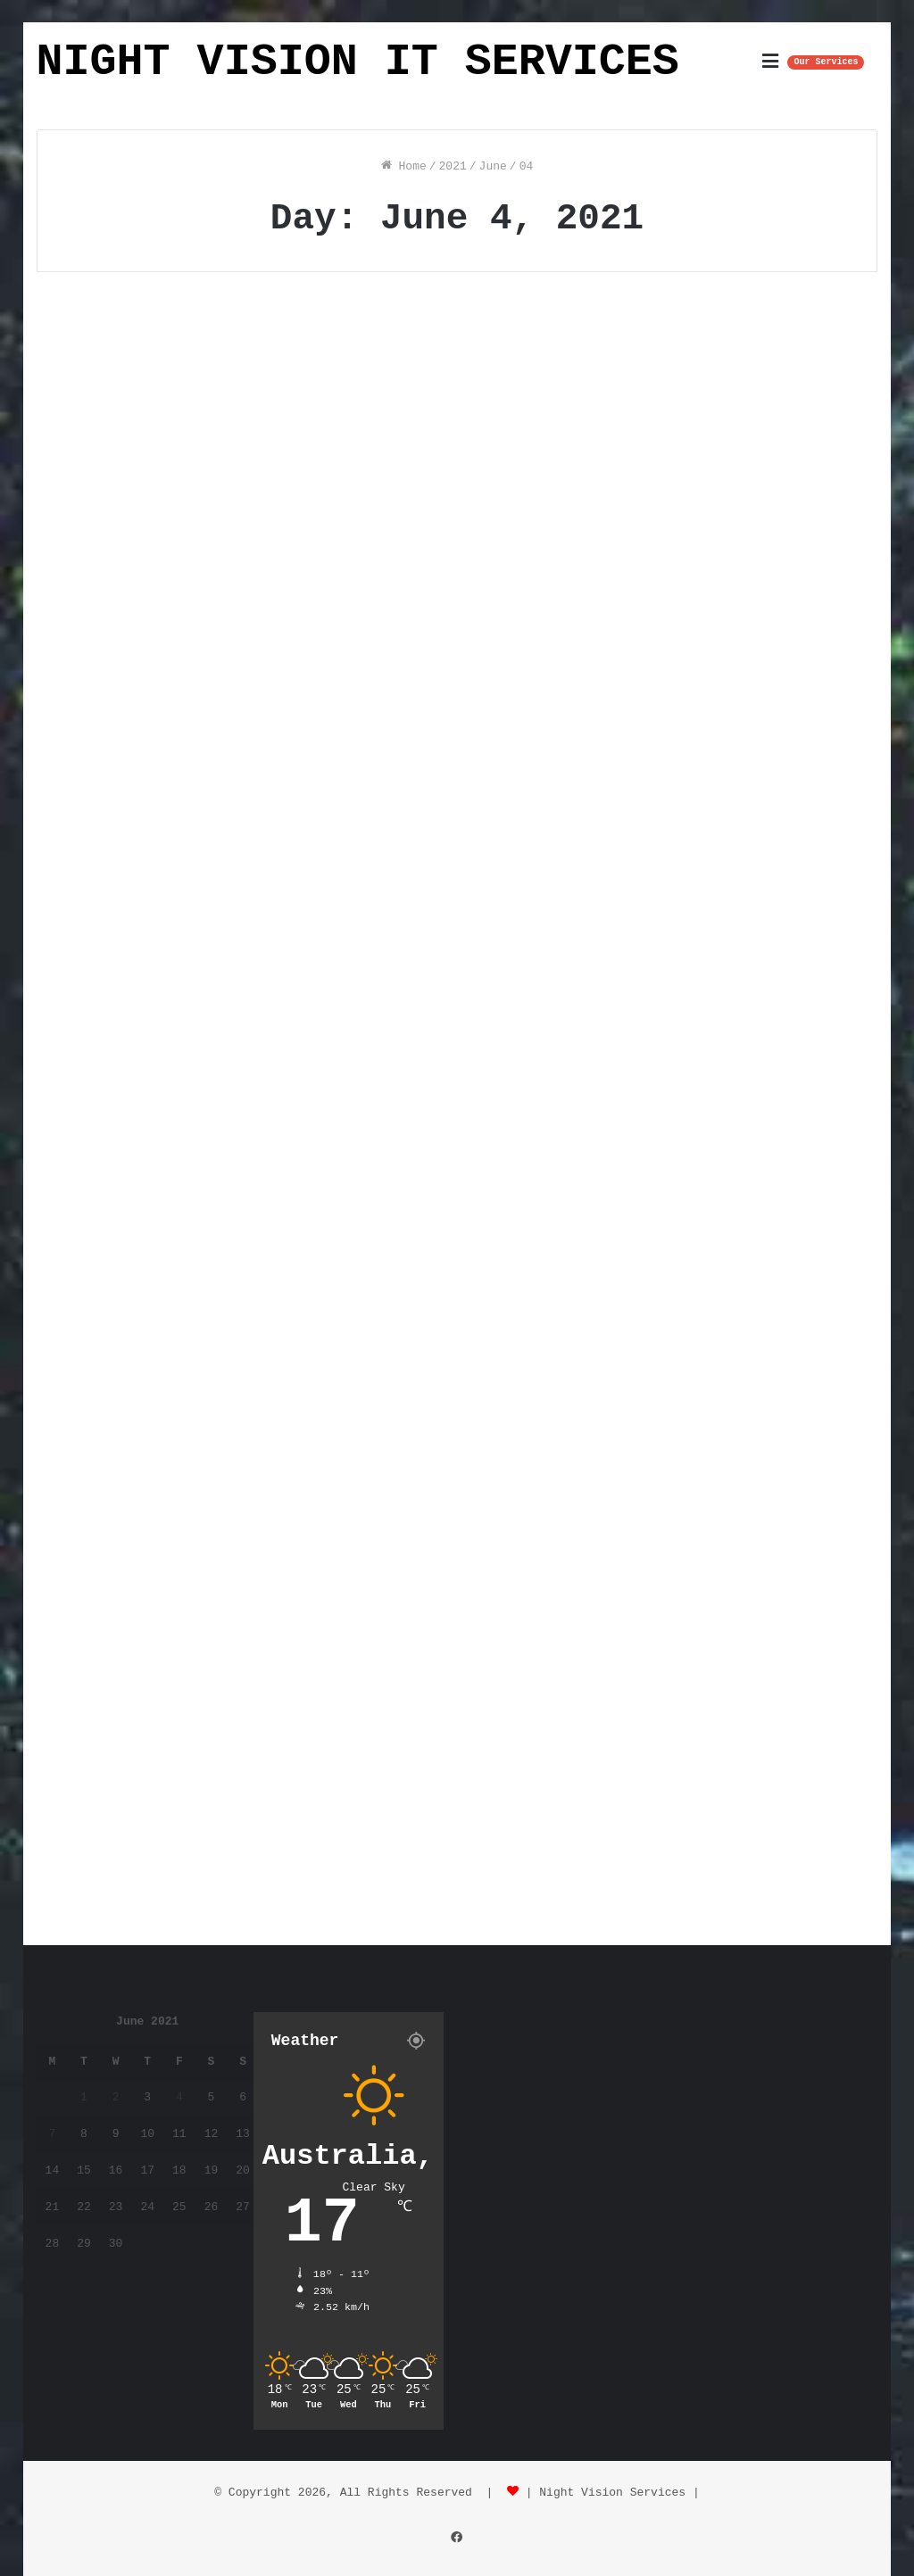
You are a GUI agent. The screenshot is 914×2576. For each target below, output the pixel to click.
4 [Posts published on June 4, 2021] (179, 2097)
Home (404, 166)
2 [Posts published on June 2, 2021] (116, 2097)
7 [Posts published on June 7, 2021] (51, 2134)
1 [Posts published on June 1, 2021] (83, 2097)
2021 (453, 166)
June (493, 166)
